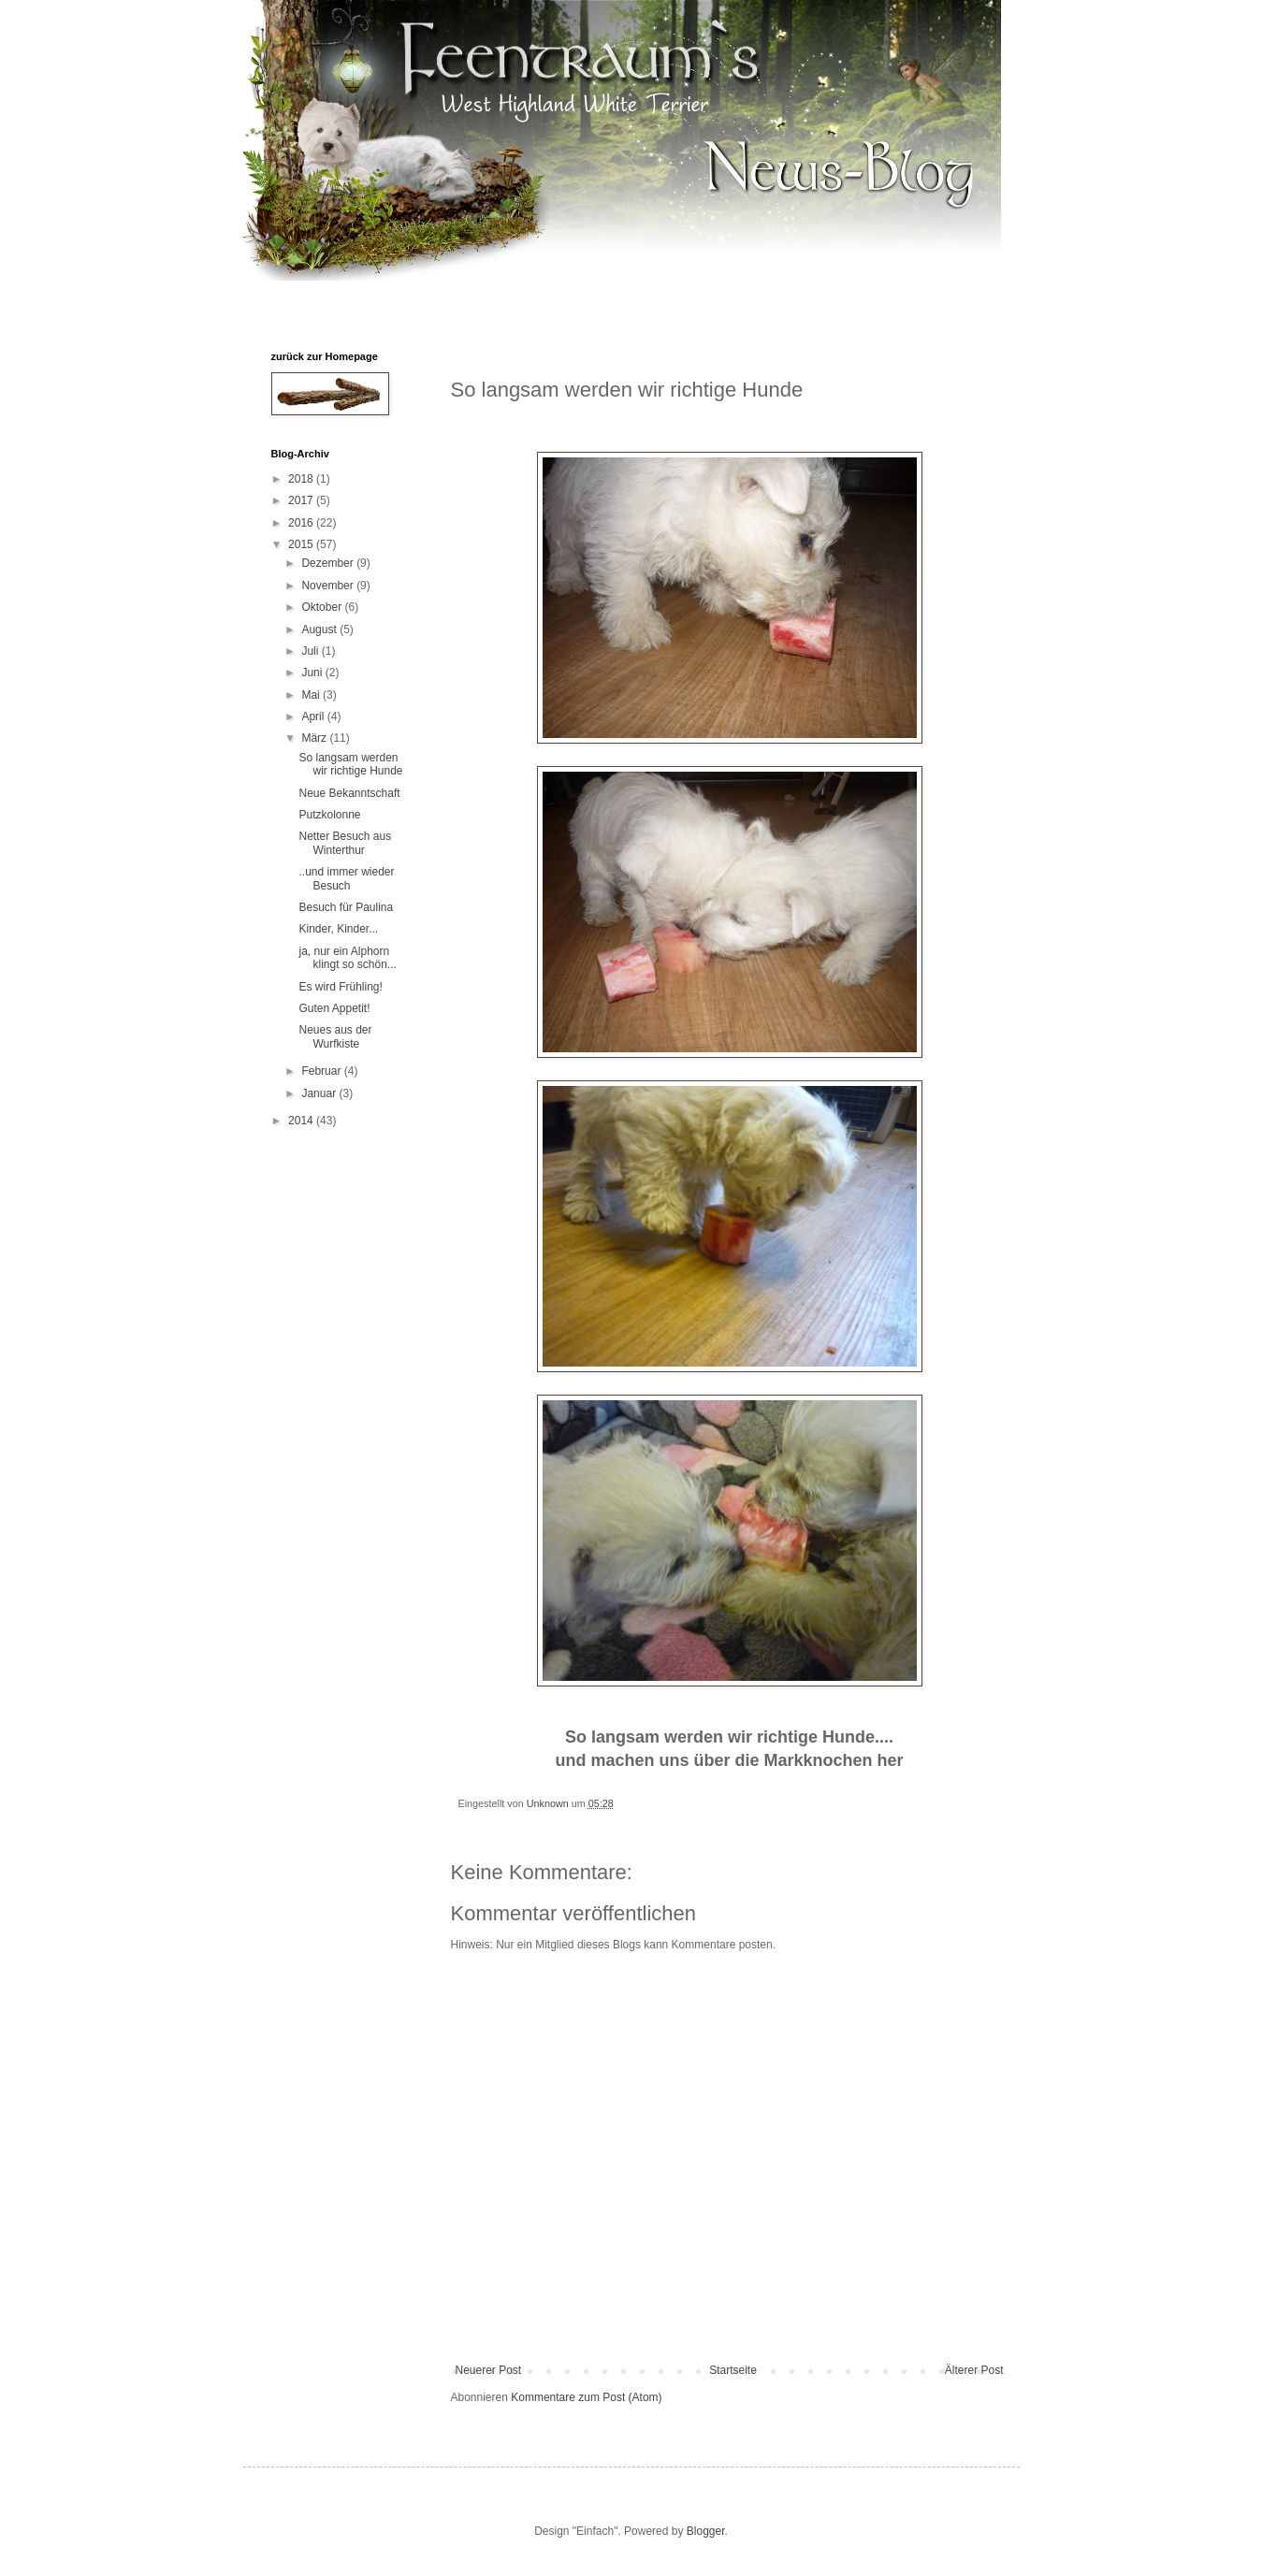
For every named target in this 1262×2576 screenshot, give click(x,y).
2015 (302, 544)
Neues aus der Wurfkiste (334, 1036)
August (320, 629)
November (328, 585)
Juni (313, 672)
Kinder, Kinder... (338, 928)
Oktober (322, 607)
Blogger (706, 2531)
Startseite (733, 2370)
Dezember (328, 563)
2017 (302, 500)
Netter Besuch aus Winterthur (344, 843)
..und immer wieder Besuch (346, 878)
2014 (302, 1120)
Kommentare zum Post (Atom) (586, 2397)
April (313, 716)
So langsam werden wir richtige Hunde (350, 764)
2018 (302, 478)
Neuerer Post (489, 2370)
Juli (311, 651)
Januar (320, 1093)
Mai (312, 695)
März (315, 738)
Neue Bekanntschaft (348, 793)
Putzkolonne (329, 814)
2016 (302, 522)
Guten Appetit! (334, 1008)
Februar (322, 1071)
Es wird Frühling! (340, 986)
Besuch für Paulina (345, 907)
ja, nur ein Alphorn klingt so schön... (347, 958)
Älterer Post (974, 2370)
